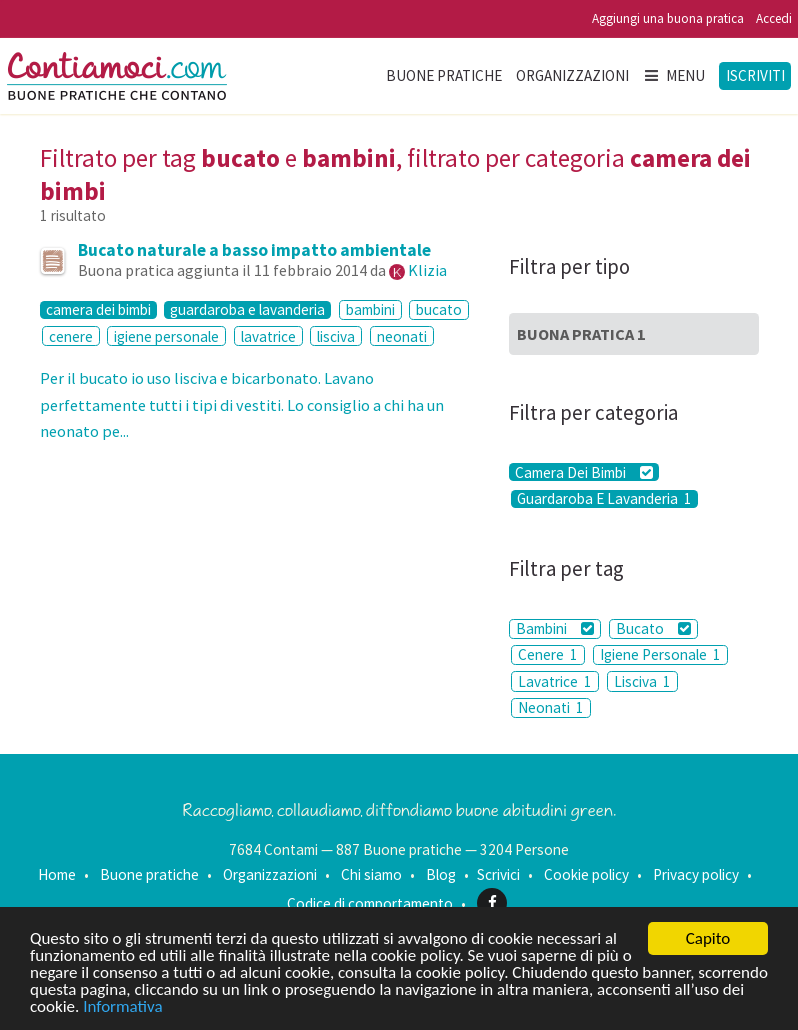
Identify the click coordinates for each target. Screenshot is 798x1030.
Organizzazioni (572, 75)
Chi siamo (371, 874)
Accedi (774, 18)
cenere (71, 336)
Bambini (555, 628)
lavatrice (268, 336)
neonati (402, 336)
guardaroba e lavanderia (247, 310)
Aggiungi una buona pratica (668, 18)
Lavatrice (555, 681)
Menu (674, 75)
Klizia (427, 270)
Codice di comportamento (370, 902)
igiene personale (166, 336)
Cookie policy (586, 874)
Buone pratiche (444, 75)
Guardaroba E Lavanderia (604, 499)
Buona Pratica (581, 334)
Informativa (122, 1007)
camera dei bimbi (98, 310)
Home (57, 874)
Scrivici (498, 874)
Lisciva (642, 681)
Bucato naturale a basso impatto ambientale (254, 250)
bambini (370, 309)
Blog (441, 874)
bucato (439, 309)
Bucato (653, 628)
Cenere (548, 654)
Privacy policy (696, 874)
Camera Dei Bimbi (584, 472)
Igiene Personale (660, 654)
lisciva (336, 336)
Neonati (551, 707)
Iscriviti (755, 75)
